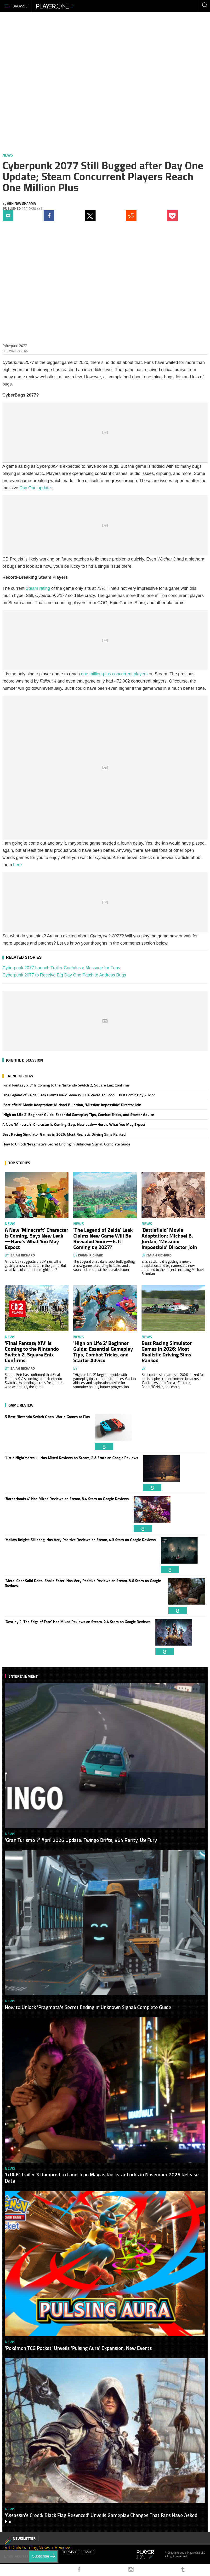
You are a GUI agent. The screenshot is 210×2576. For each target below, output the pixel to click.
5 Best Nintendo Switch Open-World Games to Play (47, 1432)
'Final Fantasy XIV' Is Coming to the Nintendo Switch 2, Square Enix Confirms (66, 1085)
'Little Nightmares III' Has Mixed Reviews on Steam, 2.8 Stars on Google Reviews (71, 1473)
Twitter (90, 215)
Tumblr (183, 2569)
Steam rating (38, 588)
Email (8, 215)
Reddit (131, 215)
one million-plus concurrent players (114, 674)
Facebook (49, 215)
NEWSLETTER (24, 2538)
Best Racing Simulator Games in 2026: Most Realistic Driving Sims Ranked (64, 1134)
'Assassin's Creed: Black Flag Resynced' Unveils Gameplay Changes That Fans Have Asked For (101, 2518)
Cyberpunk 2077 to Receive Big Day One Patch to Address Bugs (64, 975)
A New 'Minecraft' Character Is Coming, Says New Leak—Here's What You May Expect (73, 1124)
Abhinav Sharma (21, 203)
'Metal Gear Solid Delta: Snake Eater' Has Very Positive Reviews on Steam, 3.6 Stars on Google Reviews (84, 1596)
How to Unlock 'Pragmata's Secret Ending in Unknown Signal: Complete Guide (66, 1144)
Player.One (55, 6)
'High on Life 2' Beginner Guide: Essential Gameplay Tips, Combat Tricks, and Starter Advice (78, 1114)
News (7, 155)
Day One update (35, 487)
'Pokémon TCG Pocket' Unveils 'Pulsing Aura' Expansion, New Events (78, 2348)
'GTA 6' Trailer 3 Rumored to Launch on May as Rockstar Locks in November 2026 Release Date (102, 2177)
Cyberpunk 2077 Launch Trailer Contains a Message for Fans (61, 967)
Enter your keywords (204, 4)
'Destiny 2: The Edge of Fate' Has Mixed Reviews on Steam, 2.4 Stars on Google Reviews (78, 1637)
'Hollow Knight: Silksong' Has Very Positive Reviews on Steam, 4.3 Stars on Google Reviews (80, 1555)
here (17, 864)
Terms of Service (78, 2552)
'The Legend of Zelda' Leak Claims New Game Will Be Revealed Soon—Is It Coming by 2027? (78, 1095)
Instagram (131, 2569)
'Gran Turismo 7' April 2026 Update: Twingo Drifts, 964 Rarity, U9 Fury (81, 1840)
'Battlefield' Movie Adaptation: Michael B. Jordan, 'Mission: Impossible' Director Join (71, 1104)
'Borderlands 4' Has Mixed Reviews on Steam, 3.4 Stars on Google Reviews (67, 1514)
